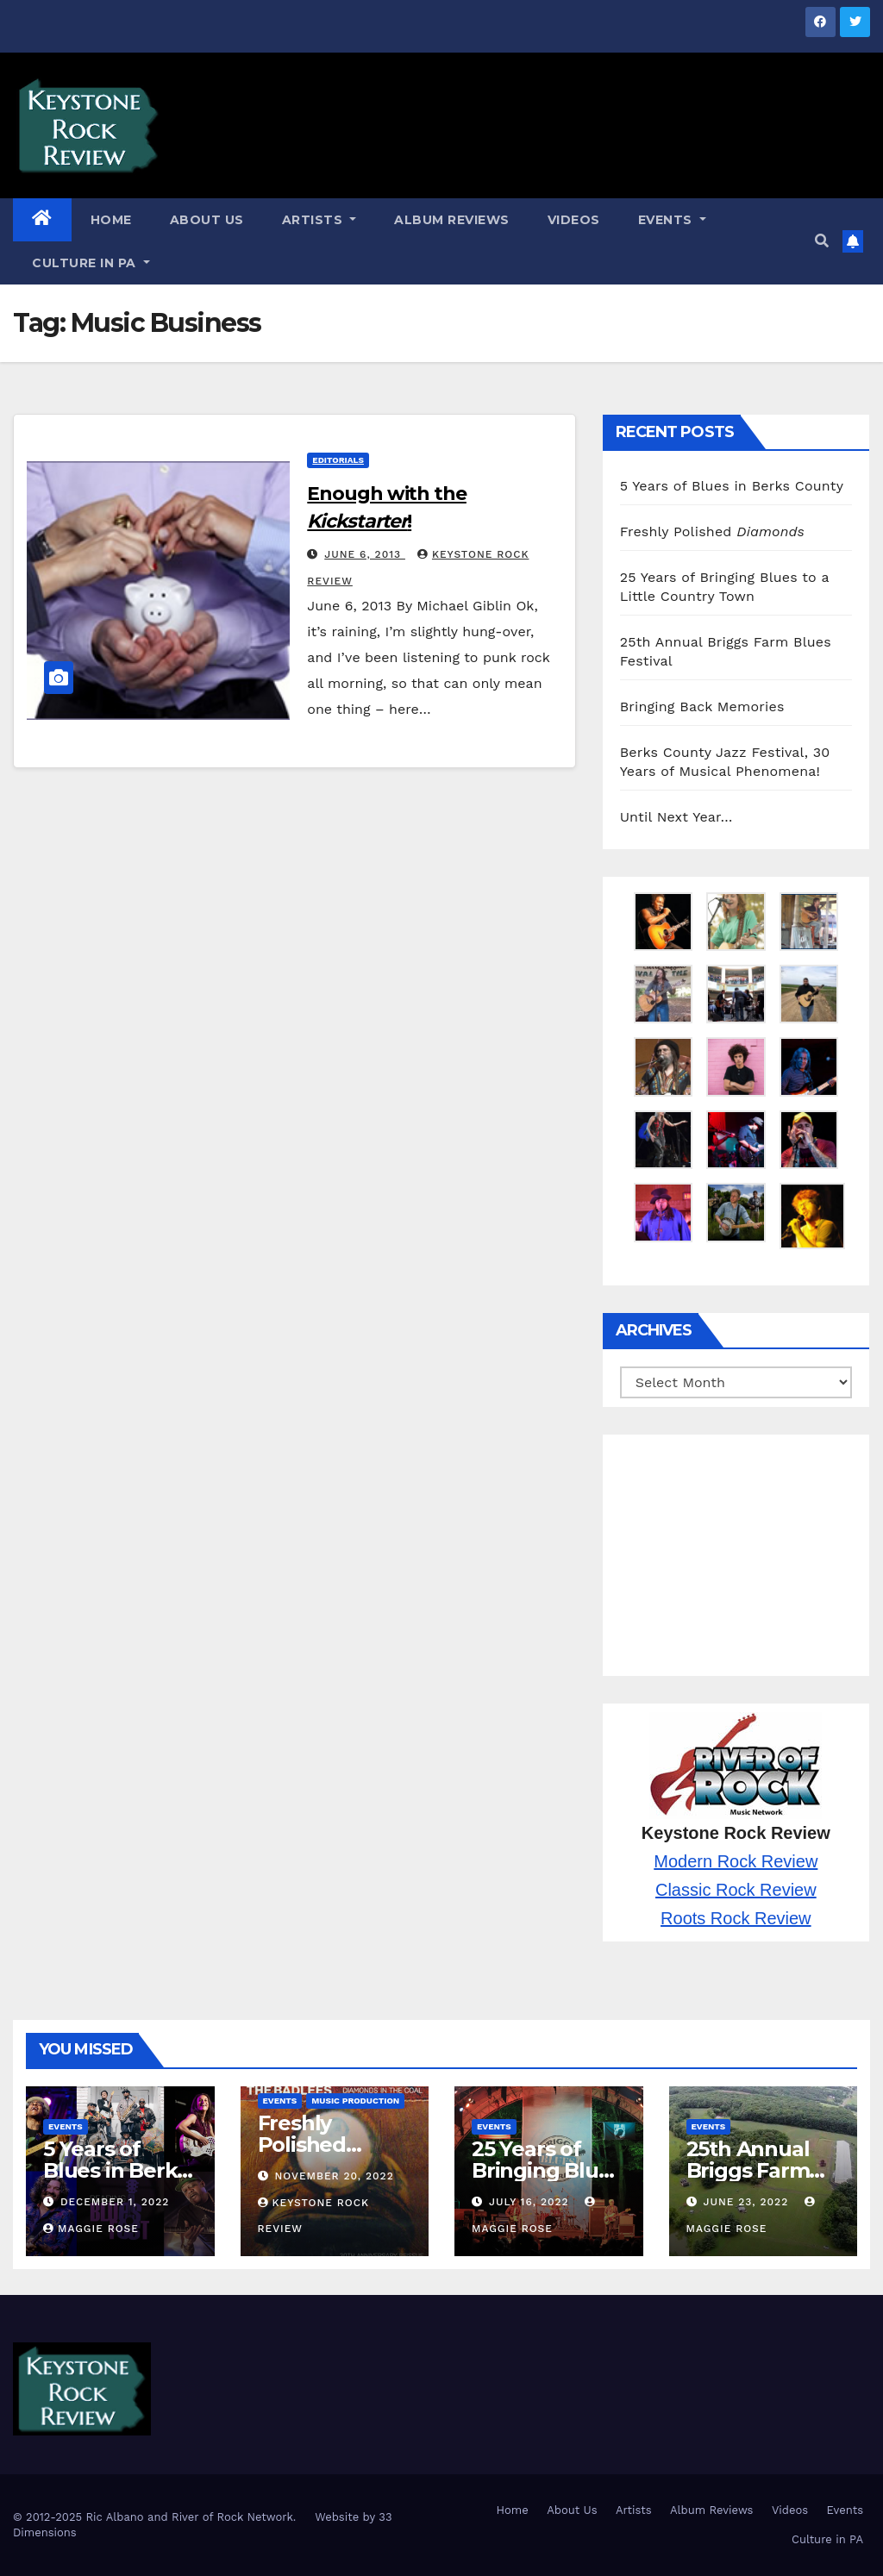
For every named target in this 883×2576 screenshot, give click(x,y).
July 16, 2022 (531, 2202)
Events (672, 220)
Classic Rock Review (736, 1889)
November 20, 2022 (333, 2176)
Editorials (338, 460)
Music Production (355, 2100)
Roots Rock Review (736, 1918)
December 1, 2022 (114, 2202)
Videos (574, 220)
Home (111, 220)
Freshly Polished (712, 531)
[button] (822, 241)
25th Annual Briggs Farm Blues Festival (755, 2170)
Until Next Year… (676, 817)
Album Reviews (452, 220)
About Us (207, 220)
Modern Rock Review (735, 1861)
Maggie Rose (91, 2229)
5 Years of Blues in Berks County (732, 486)
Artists (319, 220)
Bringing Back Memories (702, 706)
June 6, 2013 (364, 554)
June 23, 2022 (747, 2202)
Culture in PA (91, 263)
